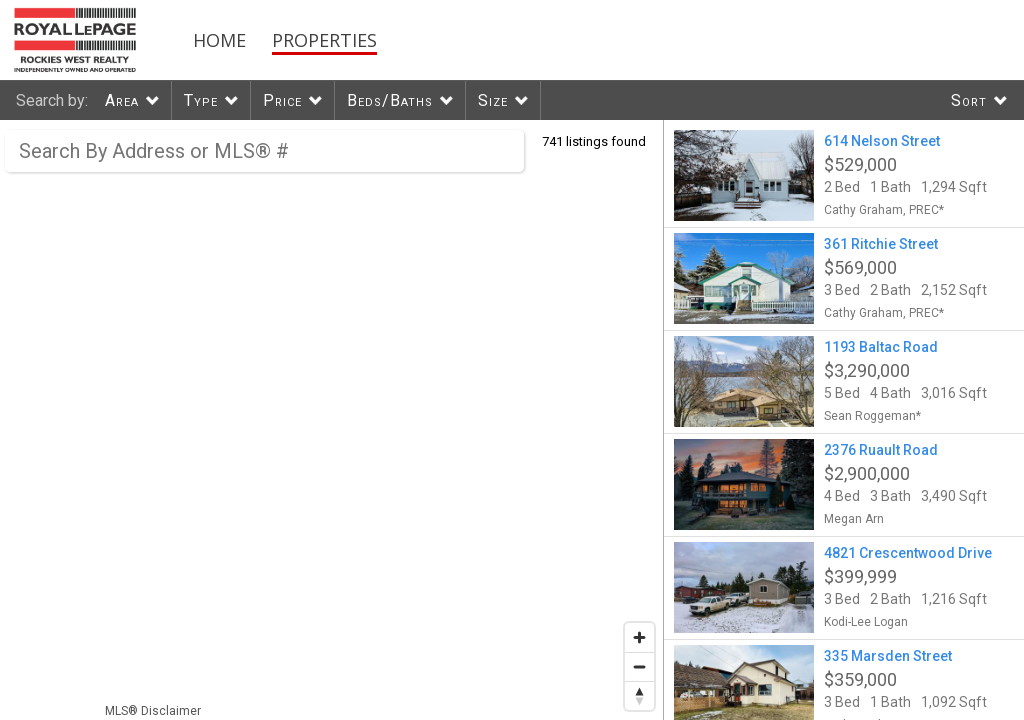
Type (201, 100)
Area (122, 100)
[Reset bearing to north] (639, 695)
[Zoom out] (639, 666)
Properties (324, 40)
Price (282, 100)
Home (219, 40)
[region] (332, 420)
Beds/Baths (390, 100)
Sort (969, 100)
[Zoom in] (639, 637)
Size (493, 100)
